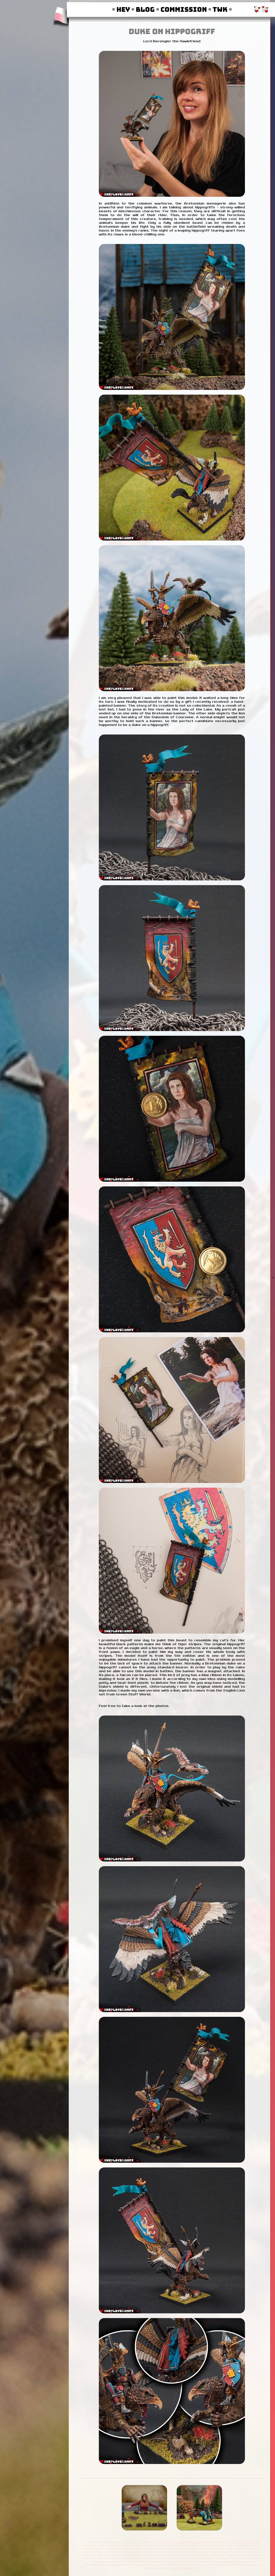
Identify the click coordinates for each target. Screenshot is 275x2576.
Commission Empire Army (146, 2548)
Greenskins (118, 2542)
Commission (182, 9)
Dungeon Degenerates (200, 2558)
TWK (218, 9)
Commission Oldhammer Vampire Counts (211, 2545)
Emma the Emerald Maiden (171, 2545)
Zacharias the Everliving (142, 2545)
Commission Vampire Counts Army (111, 2548)
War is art (191, 2564)
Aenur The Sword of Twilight (235, 2542)
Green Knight (222, 2558)
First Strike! (205, 2564)
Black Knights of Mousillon (202, 2542)
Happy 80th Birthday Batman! (168, 2564)
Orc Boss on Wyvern (99, 2542)
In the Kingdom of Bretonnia (194, 2561)
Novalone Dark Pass (94, 2558)
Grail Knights (142, 2564)
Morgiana (172, 2561)
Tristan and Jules (235, 2555)
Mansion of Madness (153, 2561)
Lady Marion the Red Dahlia (219, 2548)
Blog (143, 9)
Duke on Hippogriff (213, 2555)
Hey (195, 2568)
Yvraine (122, 2545)
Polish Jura (252, 2555)
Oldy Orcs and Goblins (139, 2542)
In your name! (192, 2555)
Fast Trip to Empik (180, 2568)
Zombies (102, 2551)
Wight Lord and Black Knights (112, 2555)
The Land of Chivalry (127, 2561)
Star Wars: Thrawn (242, 2561)
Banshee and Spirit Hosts (169, 2555)
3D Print (147, 2558)
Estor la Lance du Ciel (133, 2551)
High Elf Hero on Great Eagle (169, 2542)
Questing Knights (177, 2558)
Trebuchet (159, 2558)
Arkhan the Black (106, 2545)
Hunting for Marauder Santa (246, 2558)
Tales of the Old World (160, 2551)
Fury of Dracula (221, 2561)
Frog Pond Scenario (103, 2561)
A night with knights (226, 2564)
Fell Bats (114, 2551)
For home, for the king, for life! (123, 2558)
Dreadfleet (242, 2548)
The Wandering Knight (189, 2548)
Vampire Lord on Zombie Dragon (211, 2551)
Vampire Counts (183, 2551)
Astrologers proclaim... (120, 2564)
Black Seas (169, 2548)
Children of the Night (142, 2555)
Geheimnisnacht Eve (95, 2564)
